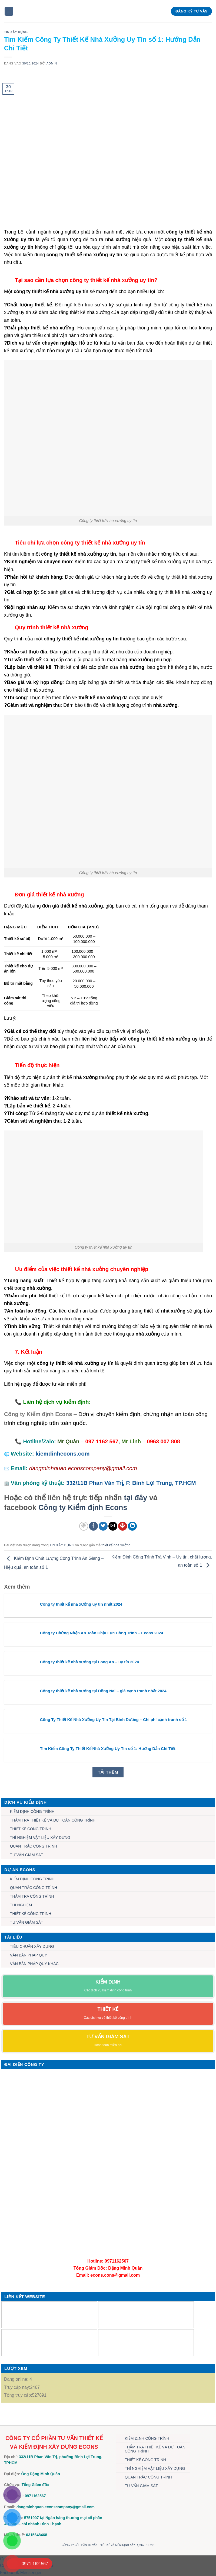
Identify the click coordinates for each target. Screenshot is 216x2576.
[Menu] (9, 11)
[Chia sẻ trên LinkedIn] (132, 1526)
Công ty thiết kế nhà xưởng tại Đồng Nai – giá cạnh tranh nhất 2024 (103, 1691)
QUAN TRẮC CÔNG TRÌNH (33, 1846)
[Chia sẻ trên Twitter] (103, 1526)
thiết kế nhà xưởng (115, 1545)
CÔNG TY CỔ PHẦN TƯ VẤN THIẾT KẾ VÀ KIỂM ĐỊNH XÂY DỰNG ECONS (108, 2544)
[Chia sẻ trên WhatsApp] (83, 1526)
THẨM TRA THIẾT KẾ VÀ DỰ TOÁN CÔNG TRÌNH (52, 1820)
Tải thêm (108, 1772)
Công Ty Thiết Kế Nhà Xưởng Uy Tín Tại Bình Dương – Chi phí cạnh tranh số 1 (113, 1720)
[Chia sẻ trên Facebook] (93, 1526)
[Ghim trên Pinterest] (122, 1526)
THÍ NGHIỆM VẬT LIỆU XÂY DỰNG (40, 1837)
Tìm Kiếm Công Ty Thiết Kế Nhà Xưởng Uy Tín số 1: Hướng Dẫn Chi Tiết (107, 1749)
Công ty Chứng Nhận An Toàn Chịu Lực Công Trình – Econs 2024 (101, 1633)
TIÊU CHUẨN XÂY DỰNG (32, 1946)
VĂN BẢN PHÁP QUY (28, 1955)
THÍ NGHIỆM (21, 1905)
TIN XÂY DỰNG (16, 32)
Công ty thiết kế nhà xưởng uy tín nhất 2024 (81, 1604)
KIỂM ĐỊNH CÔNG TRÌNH (32, 1811)
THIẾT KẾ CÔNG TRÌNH (30, 1829)
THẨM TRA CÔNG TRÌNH (32, 1896)
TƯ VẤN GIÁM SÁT (26, 1855)
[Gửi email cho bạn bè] (112, 1526)
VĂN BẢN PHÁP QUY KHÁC (34, 1964)
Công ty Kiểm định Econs (82, 1507)
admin (51, 63)
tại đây (135, 1497)
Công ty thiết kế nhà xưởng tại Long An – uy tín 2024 (89, 1662)
